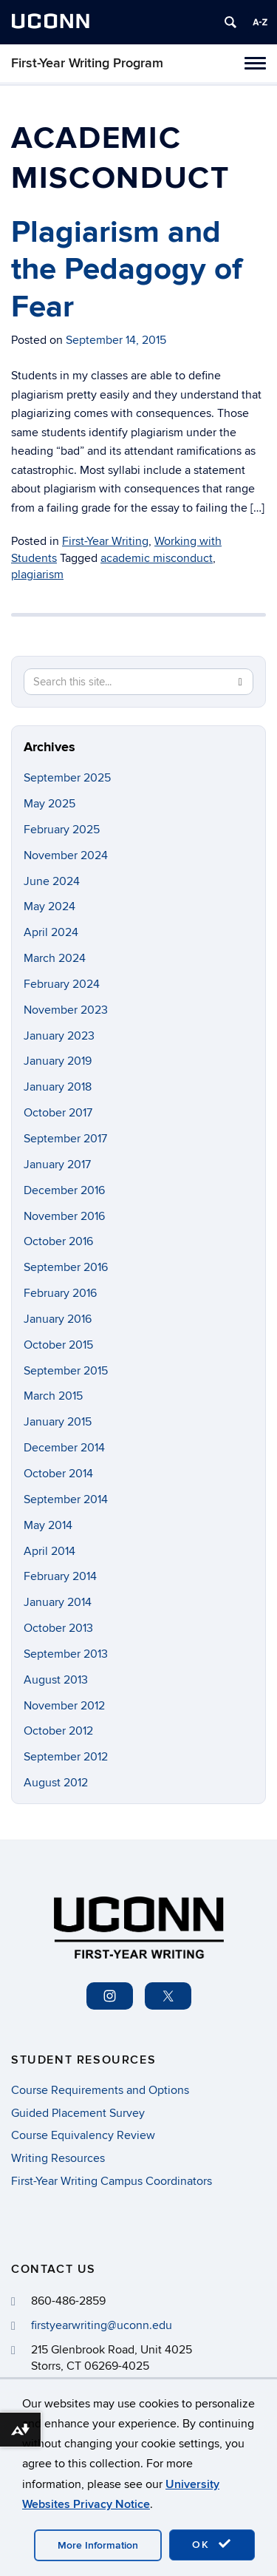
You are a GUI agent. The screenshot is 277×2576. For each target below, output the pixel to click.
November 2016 (64, 1216)
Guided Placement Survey (78, 2113)
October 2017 (58, 1112)
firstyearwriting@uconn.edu (101, 2325)
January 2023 (59, 1035)
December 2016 (64, 1190)
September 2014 (66, 1499)
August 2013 (56, 1679)
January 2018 (58, 1086)
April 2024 (51, 932)
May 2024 (49, 906)
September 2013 (66, 1654)
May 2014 (48, 1525)
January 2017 (57, 1164)
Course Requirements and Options (100, 2090)
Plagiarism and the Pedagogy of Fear (126, 270)
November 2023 (66, 1010)
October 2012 (58, 1730)
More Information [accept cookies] (98, 2545)
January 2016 (58, 1319)
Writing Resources (58, 2158)
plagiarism (37, 574)
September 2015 (66, 1370)
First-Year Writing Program (87, 63)
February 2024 (62, 984)
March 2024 (55, 958)
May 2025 (49, 803)
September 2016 (66, 1267)
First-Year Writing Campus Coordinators (111, 2181)
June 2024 (52, 881)
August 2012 (56, 1782)
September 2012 (66, 1756)
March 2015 (53, 1396)
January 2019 (58, 1061)
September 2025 (67, 777)
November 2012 (64, 1705)
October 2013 (58, 1628)
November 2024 (66, 855)
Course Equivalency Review (83, 2135)
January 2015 (58, 1421)
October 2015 (58, 1345)
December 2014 (64, 1447)
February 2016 (60, 1293)
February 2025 (62, 829)
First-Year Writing (105, 541)
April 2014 (49, 1551)
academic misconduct (156, 558)
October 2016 (58, 1241)
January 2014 (58, 1602)
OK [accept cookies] (212, 2544)
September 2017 (65, 1138)
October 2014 (58, 1473)
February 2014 (60, 1576)
